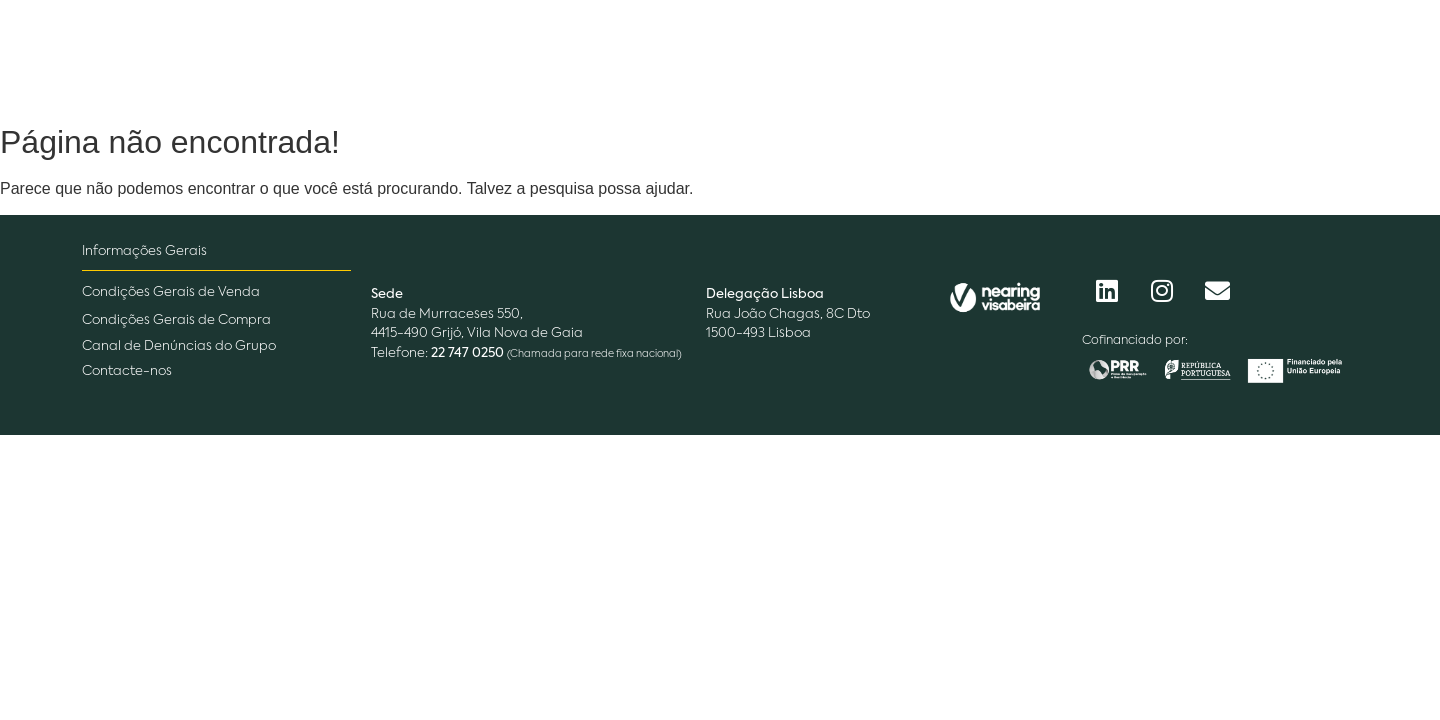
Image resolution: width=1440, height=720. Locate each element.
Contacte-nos (127, 371)
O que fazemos (601, 57)
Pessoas (746, 57)
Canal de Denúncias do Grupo (179, 346)
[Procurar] (1146, 58)
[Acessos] (1311, 57)
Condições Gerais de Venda (171, 292)
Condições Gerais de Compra (176, 320)
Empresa (451, 57)
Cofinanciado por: (1135, 341)
